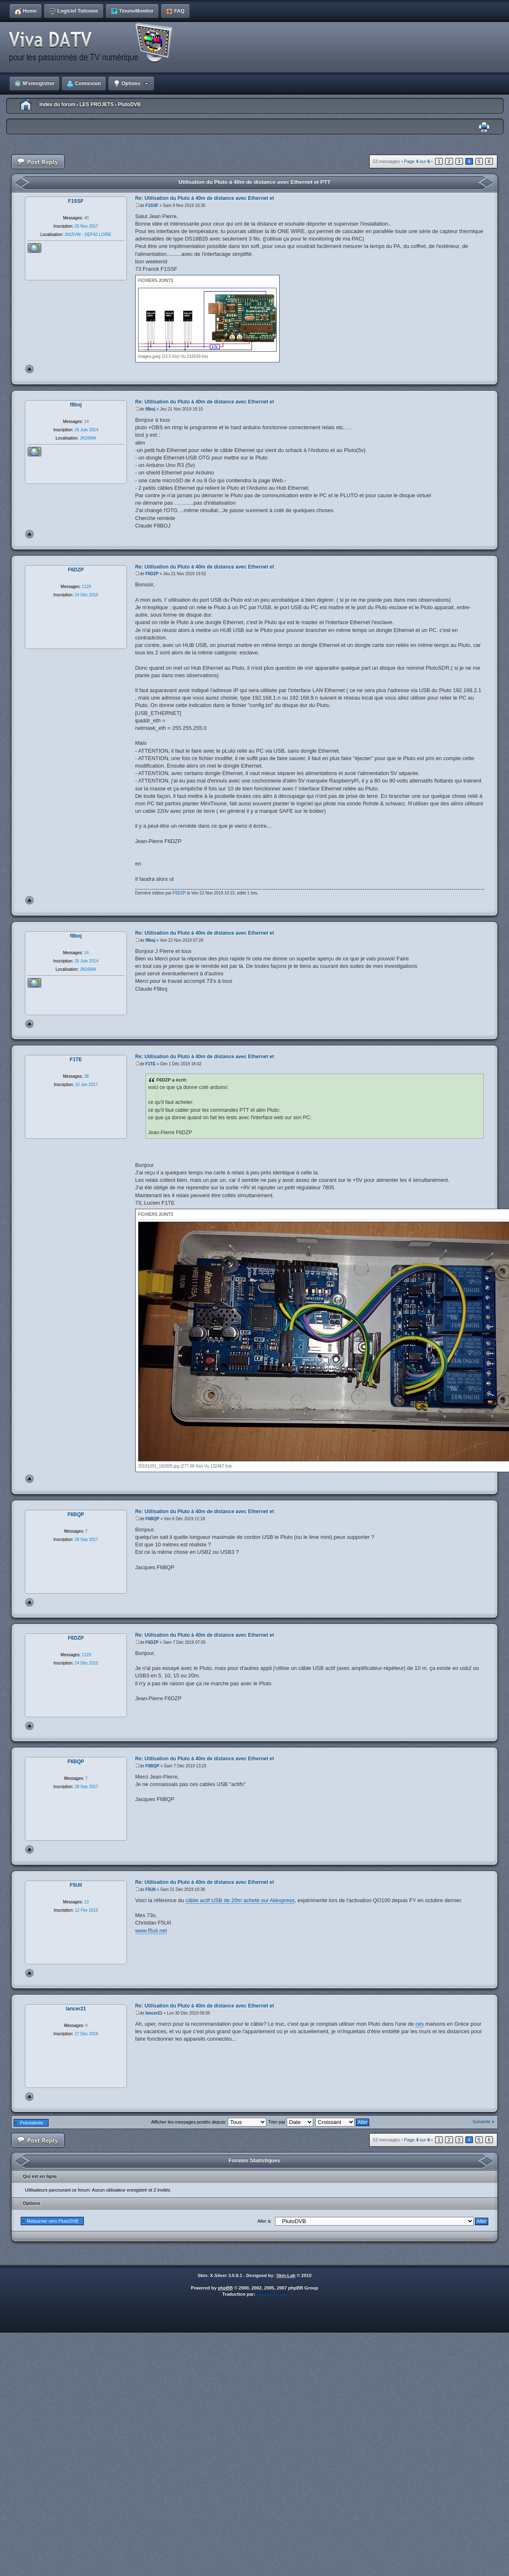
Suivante (481, 2121)
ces (419, 2024)
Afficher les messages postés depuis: (208, 2121)
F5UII (151, 1889)
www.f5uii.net (151, 1930)
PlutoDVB (129, 104)
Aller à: (264, 2221)
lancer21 (154, 2013)
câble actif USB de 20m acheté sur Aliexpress (240, 1900)
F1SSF (152, 205)
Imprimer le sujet (484, 127)
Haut (29, 369)
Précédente (31, 2122)
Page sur (417, 161)
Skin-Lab (285, 2275)
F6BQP (152, 1518)
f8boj (151, 409)
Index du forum (57, 104)
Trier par (290, 2121)
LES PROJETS (96, 104)
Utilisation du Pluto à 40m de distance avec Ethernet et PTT (254, 182)
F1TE (151, 1064)
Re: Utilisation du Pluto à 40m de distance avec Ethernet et (204, 198)
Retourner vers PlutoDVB (52, 2221)
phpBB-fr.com (272, 2294)
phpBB (225, 2287)
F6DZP (152, 573)
